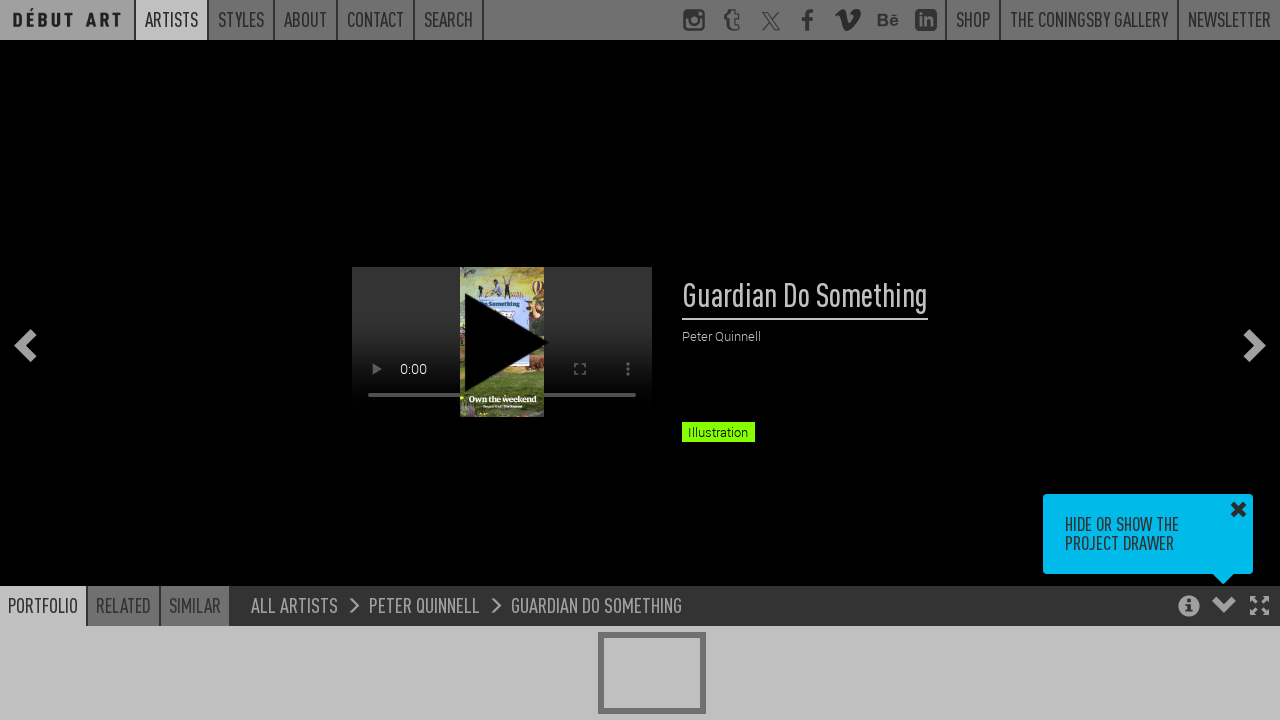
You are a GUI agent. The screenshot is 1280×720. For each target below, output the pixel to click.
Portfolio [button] (43, 605)
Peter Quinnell (424, 604)
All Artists (294, 604)
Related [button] (123, 605)
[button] (1259, 607)
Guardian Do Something (596, 604)
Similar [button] (195, 605)
